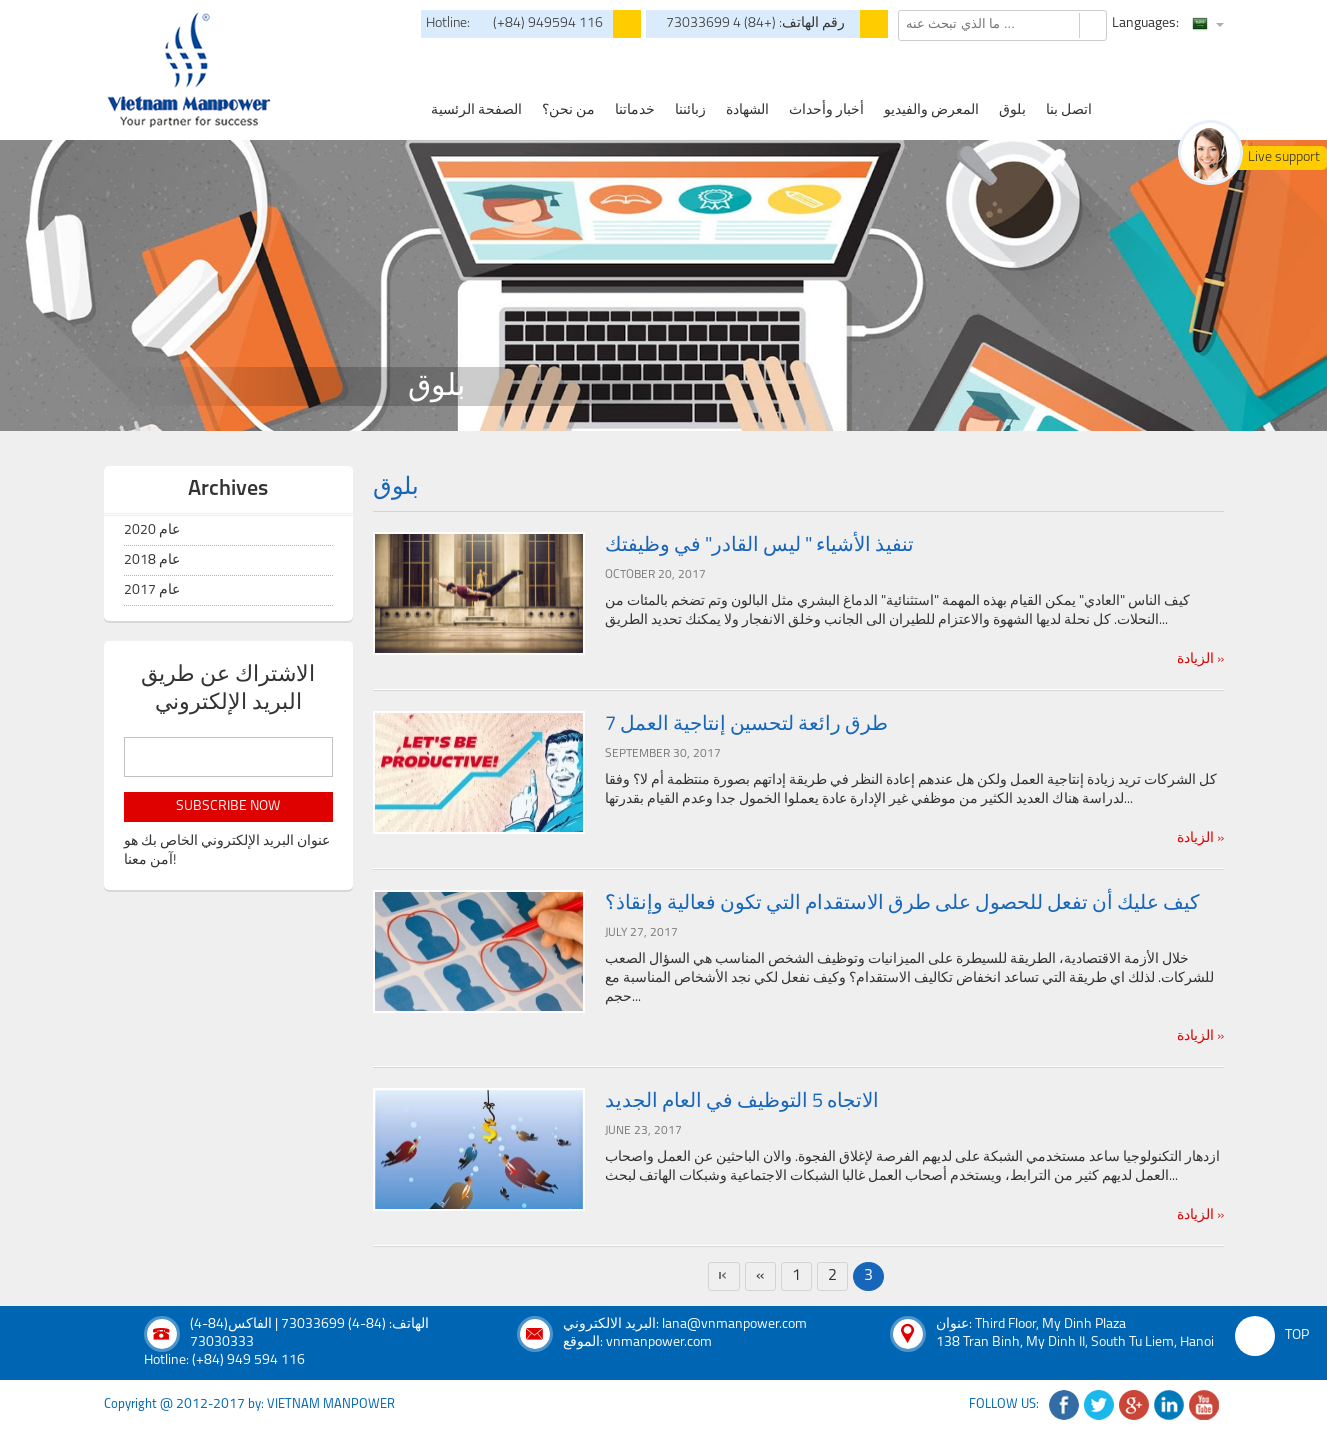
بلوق (1012, 110)
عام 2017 (152, 590)
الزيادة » (1200, 659)
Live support (1284, 157)
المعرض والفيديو (931, 110)
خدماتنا (635, 110)
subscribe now (228, 806)
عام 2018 (152, 560)
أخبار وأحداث (826, 110)
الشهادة (747, 110)
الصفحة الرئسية (476, 110)
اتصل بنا (1069, 110)
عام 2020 (152, 530)
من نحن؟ (568, 110)
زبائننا (690, 110)
